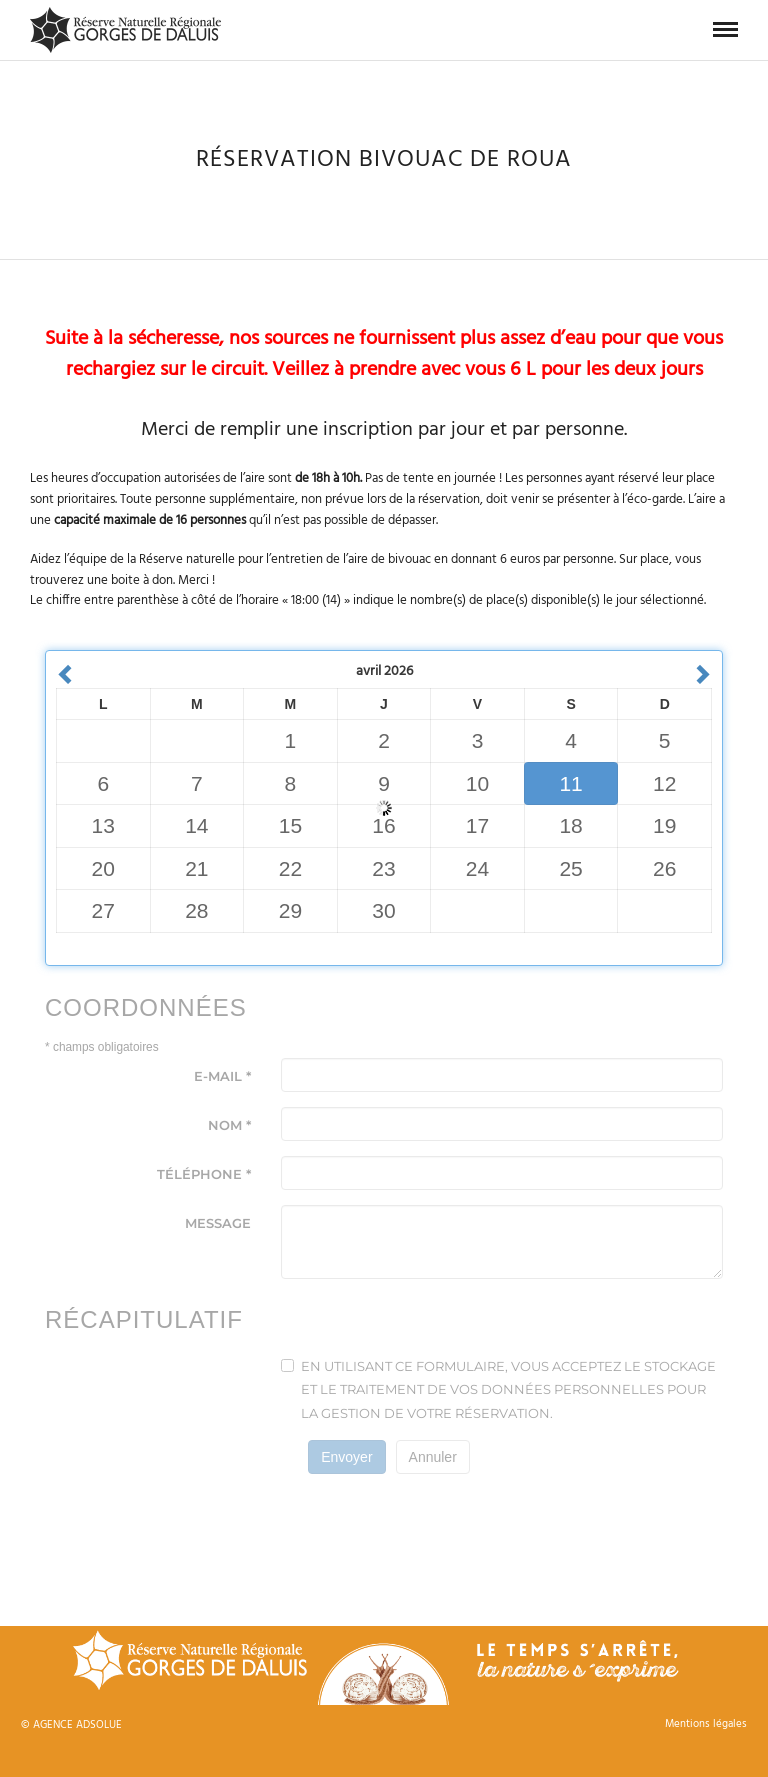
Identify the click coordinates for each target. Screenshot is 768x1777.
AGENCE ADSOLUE (77, 1725)
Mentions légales (706, 1724)
